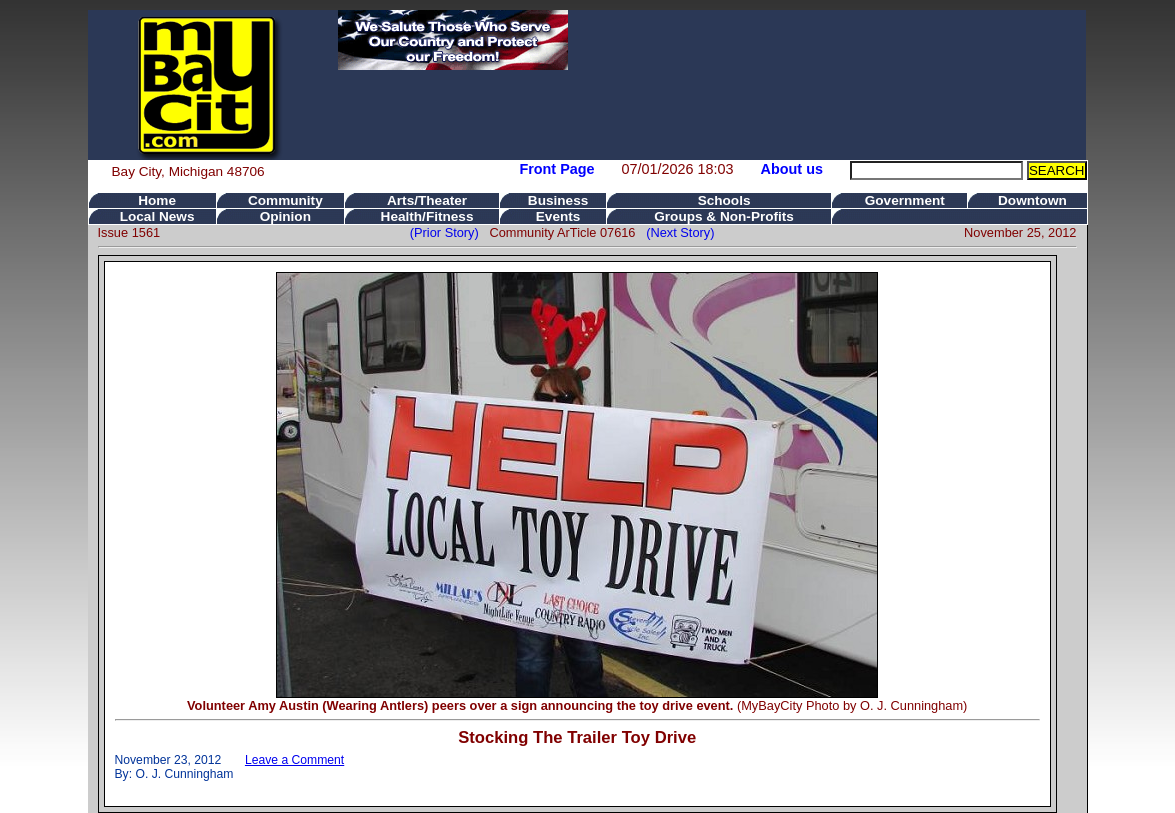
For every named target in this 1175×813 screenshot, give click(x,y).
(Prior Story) (450, 232)
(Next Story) (676, 232)
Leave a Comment (294, 760)
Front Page (556, 169)
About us (792, 169)
